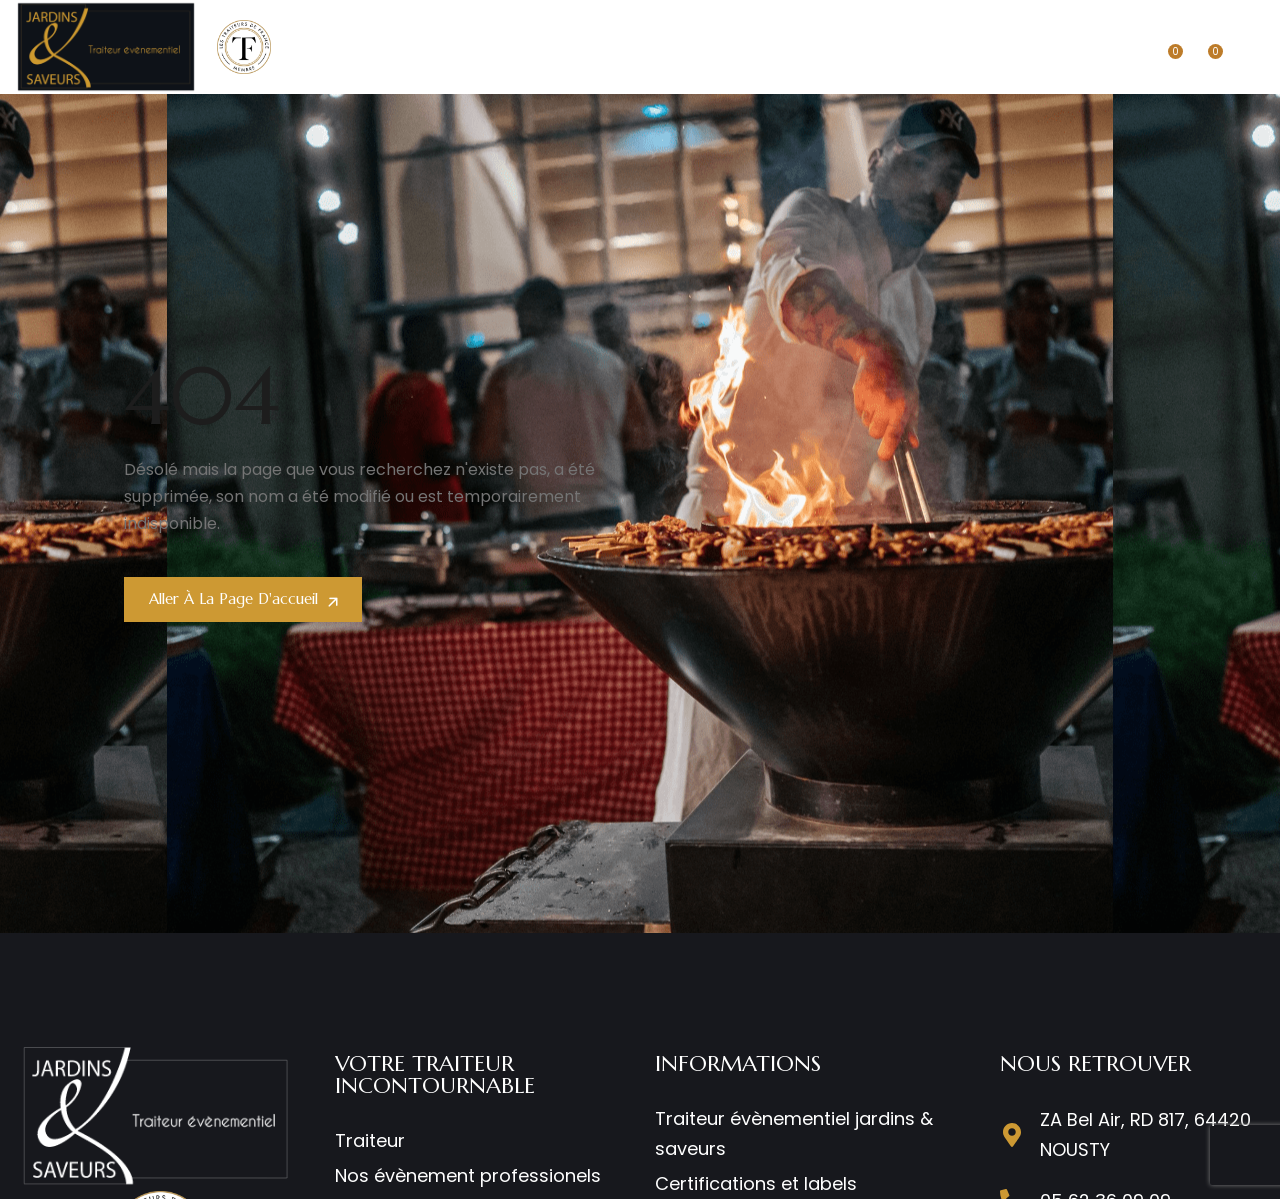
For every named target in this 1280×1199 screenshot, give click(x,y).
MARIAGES (636, 46)
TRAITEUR (430, 46)
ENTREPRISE (531, 46)
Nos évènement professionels (468, 1175)
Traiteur (370, 1140)
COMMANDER (910, 46)
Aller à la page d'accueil (240, 598)
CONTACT (1019, 46)
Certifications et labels (756, 1183)
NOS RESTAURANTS (769, 46)
